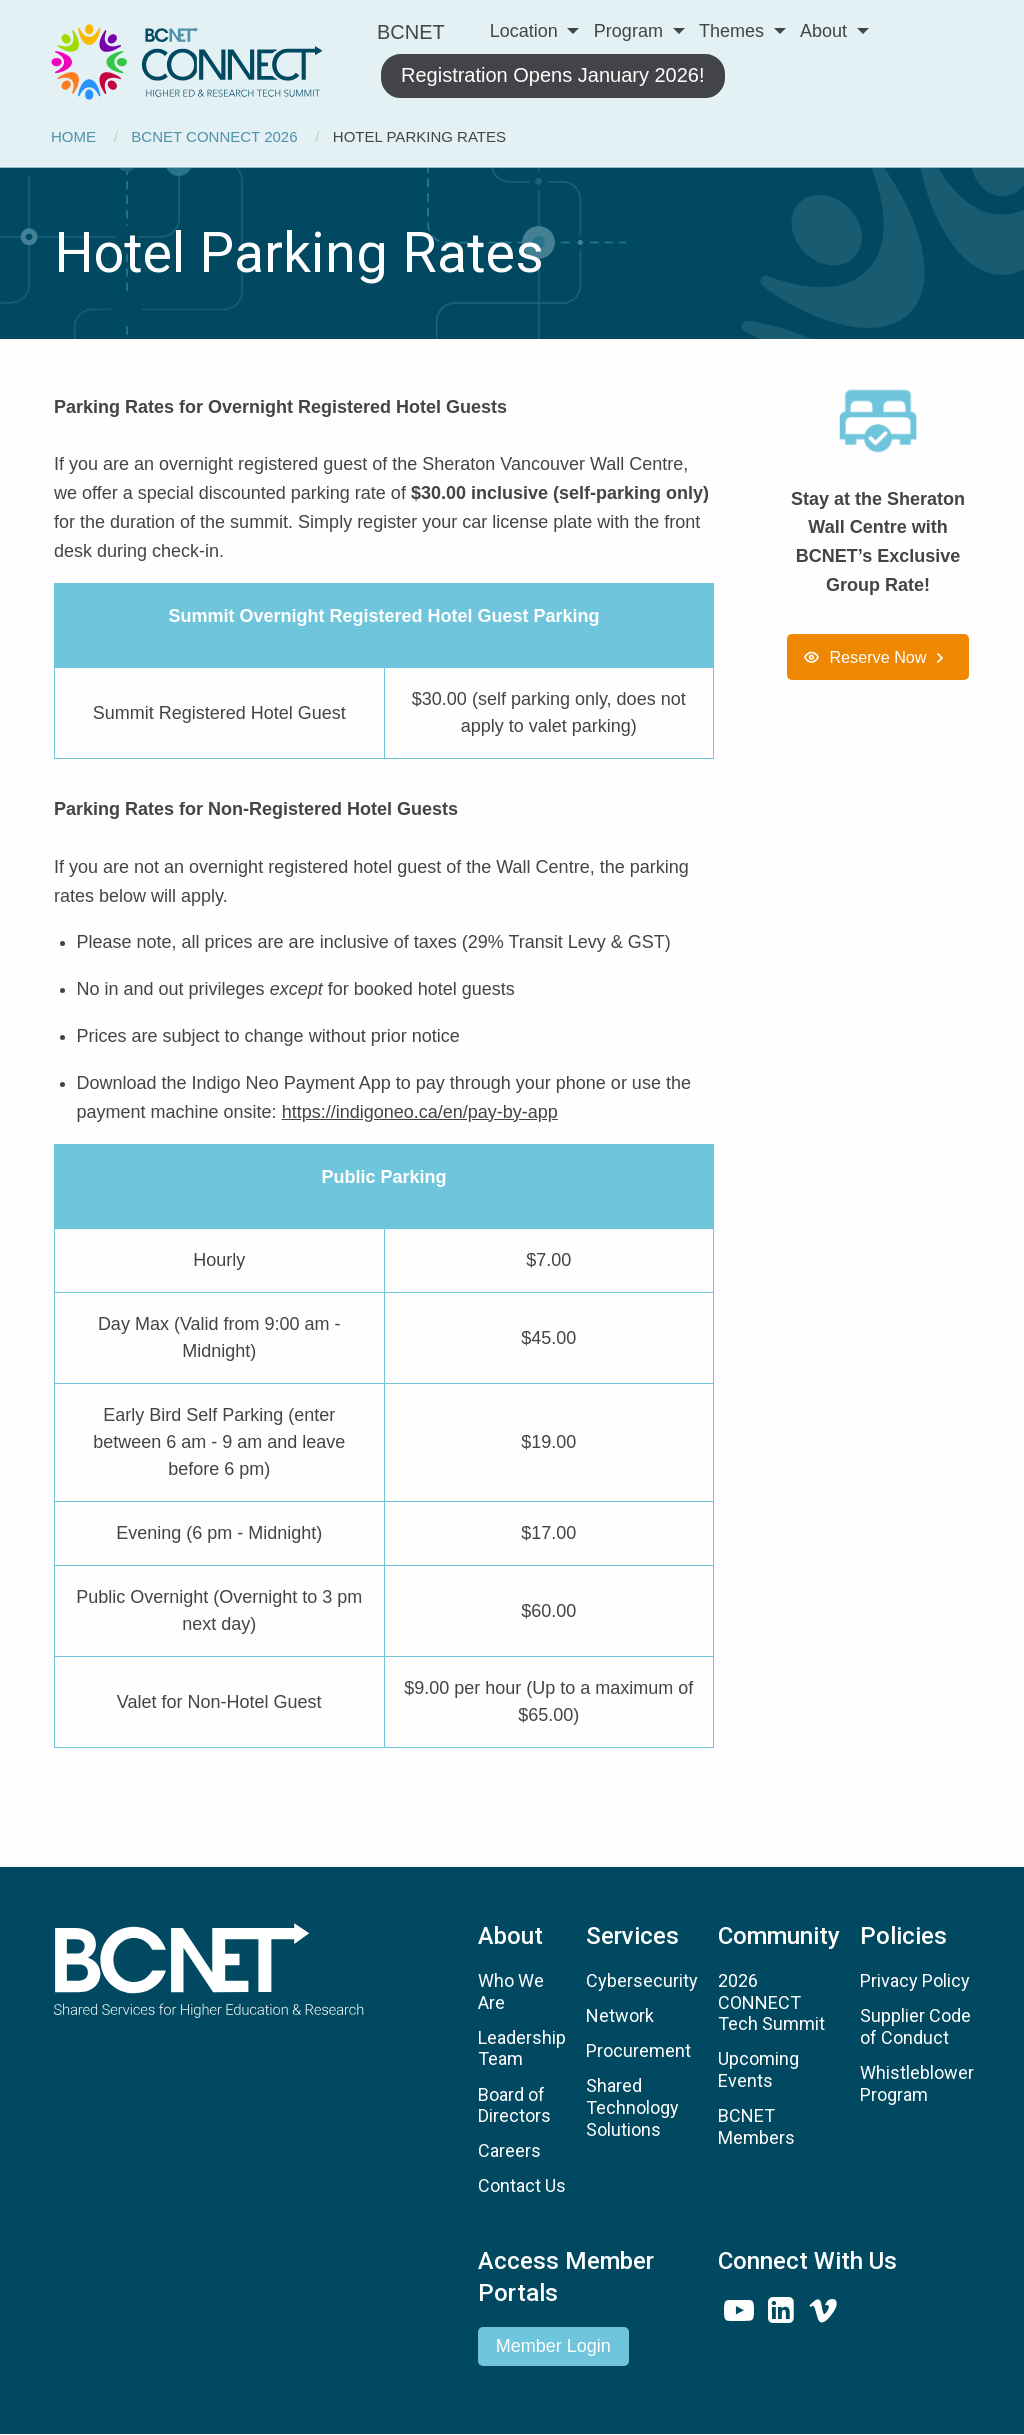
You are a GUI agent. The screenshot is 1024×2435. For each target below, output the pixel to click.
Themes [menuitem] (731, 31)
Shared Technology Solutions (632, 2107)
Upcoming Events (758, 2069)
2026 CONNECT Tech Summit (771, 2002)
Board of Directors (514, 2105)
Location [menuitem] (524, 31)
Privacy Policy (915, 1980)
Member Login (553, 2346)
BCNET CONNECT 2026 (214, 136)
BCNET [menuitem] (411, 32)
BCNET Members (756, 2126)
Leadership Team (522, 2048)
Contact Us (522, 2185)
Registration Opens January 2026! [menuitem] (553, 75)
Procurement (638, 2050)
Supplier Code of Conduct (915, 2026)
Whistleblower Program (917, 2083)
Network (620, 2015)
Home (73, 136)
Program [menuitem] (628, 31)
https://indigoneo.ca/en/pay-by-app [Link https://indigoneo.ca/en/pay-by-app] (420, 1112)
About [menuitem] (823, 31)
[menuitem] (187, 59)
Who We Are (511, 1991)
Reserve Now (877, 657)
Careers (509, 2150)
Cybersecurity (642, 1980)
